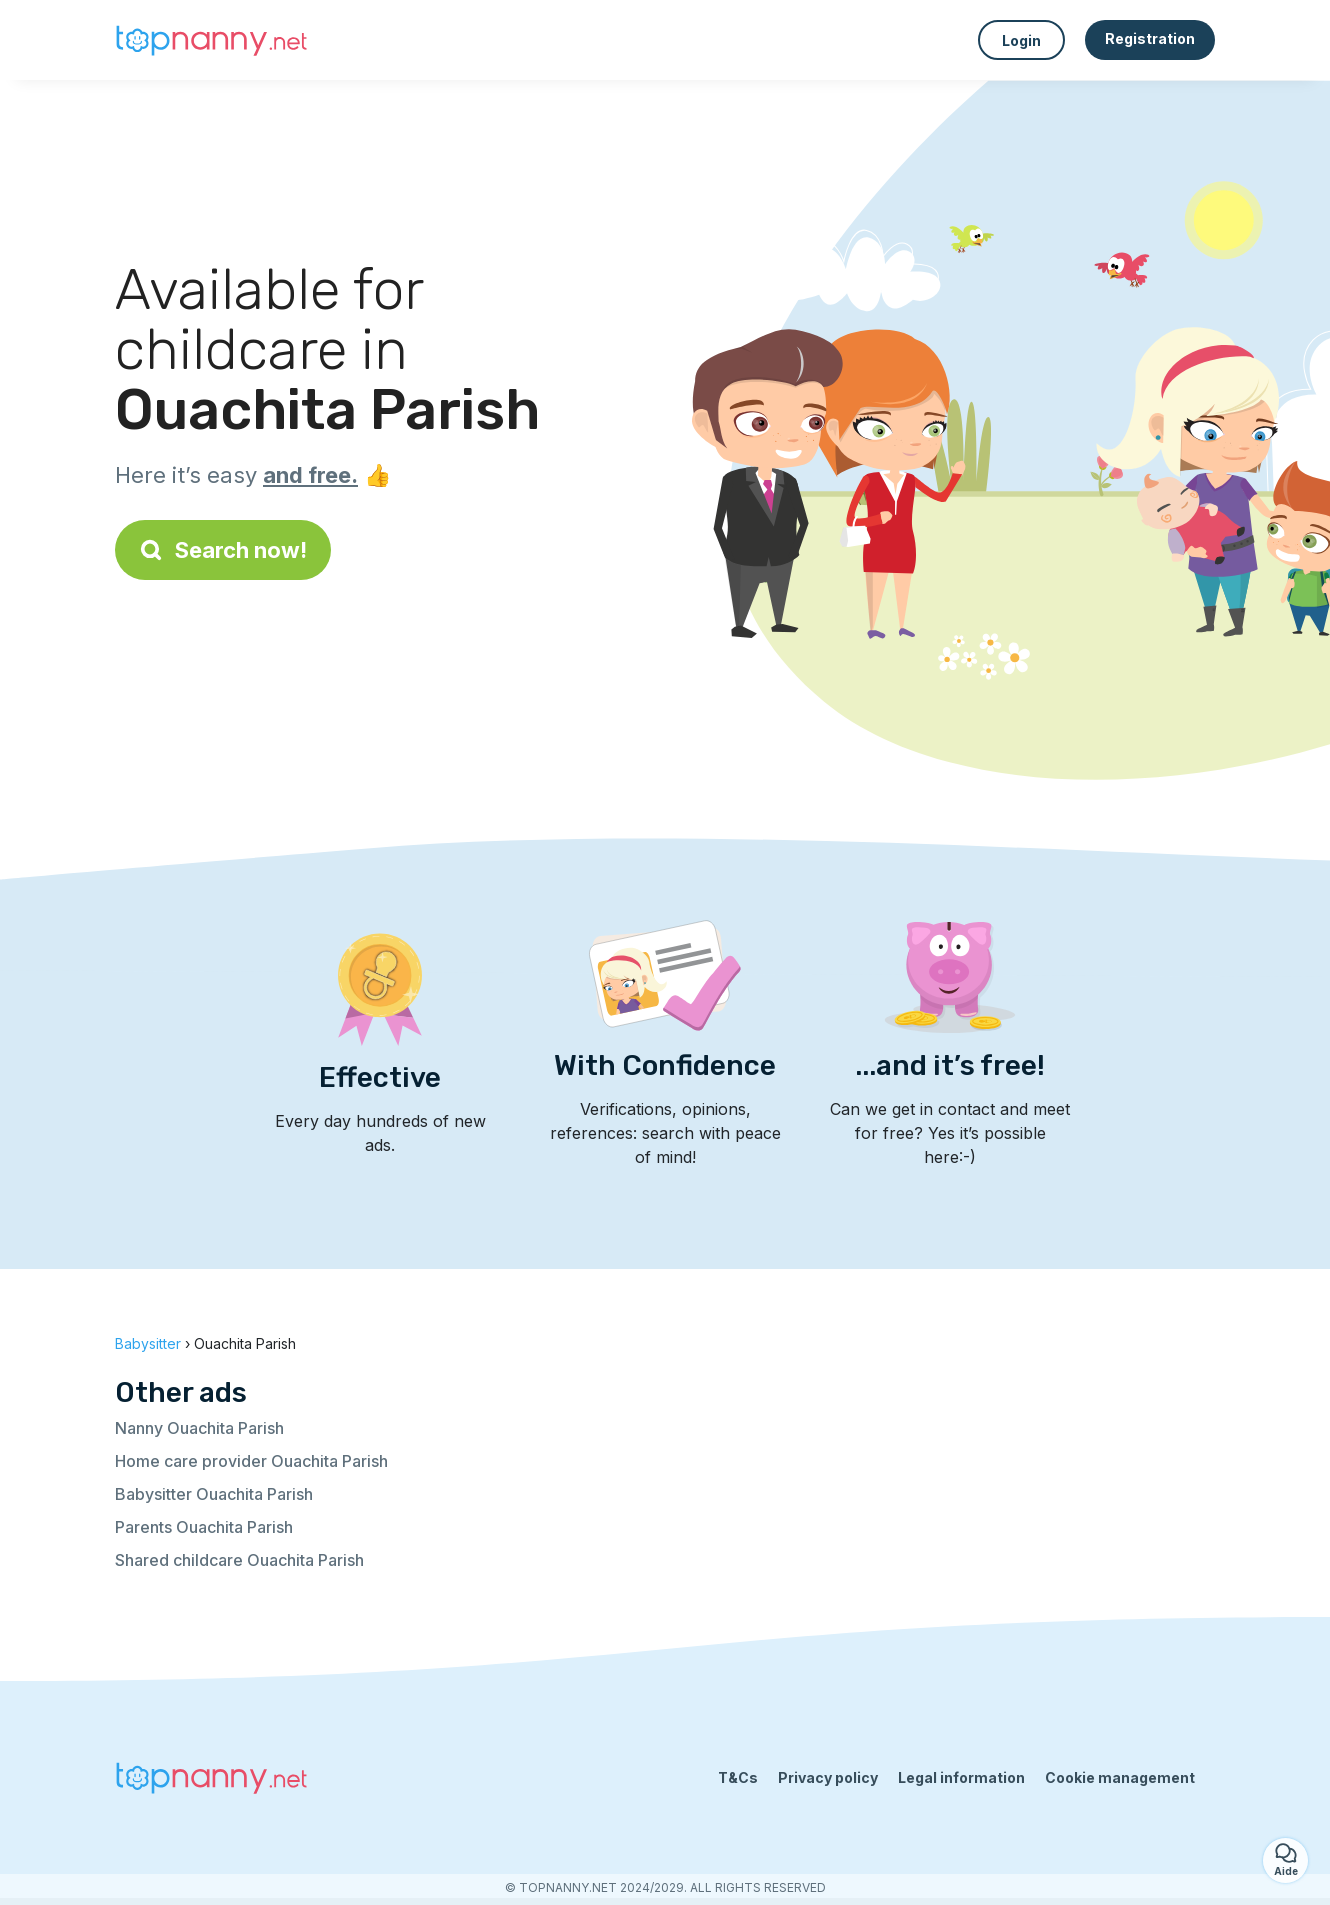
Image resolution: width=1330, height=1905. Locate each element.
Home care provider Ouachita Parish (251, 1461)
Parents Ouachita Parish (204, 1527)
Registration (1150, 38)
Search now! (223, 550)
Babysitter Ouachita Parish (214, 1494)
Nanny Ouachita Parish (199, 1428)
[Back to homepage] (215, 40)
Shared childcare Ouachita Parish (239, 1560)
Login (1021, 40)
